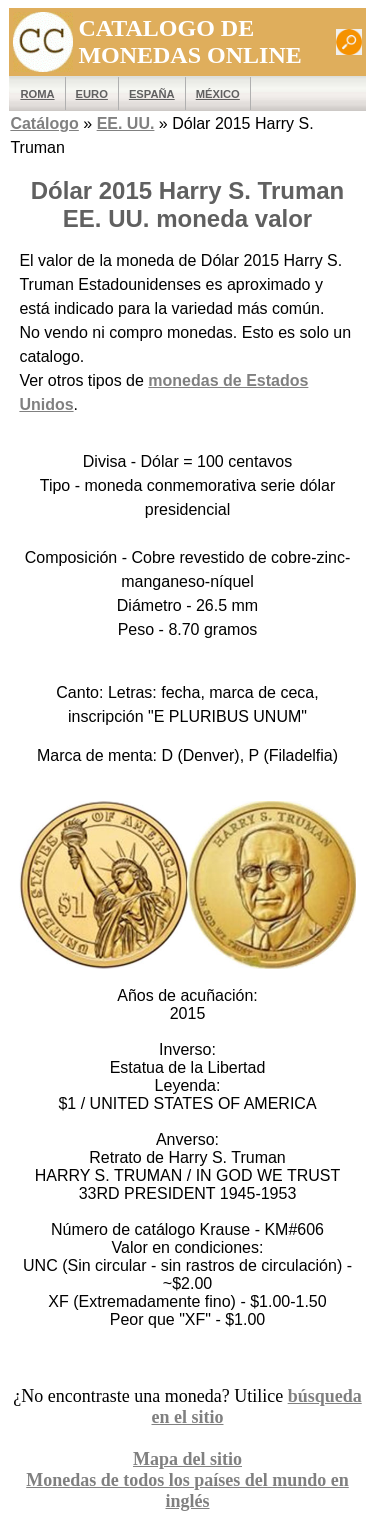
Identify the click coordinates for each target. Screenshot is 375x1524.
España (152, 94)
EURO (92, 94)
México (218, 94)
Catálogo (44, 123)
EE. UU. (126, 123)
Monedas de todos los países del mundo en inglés (187, 1490)
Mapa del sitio (187, 1459)
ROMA (37, 94)
